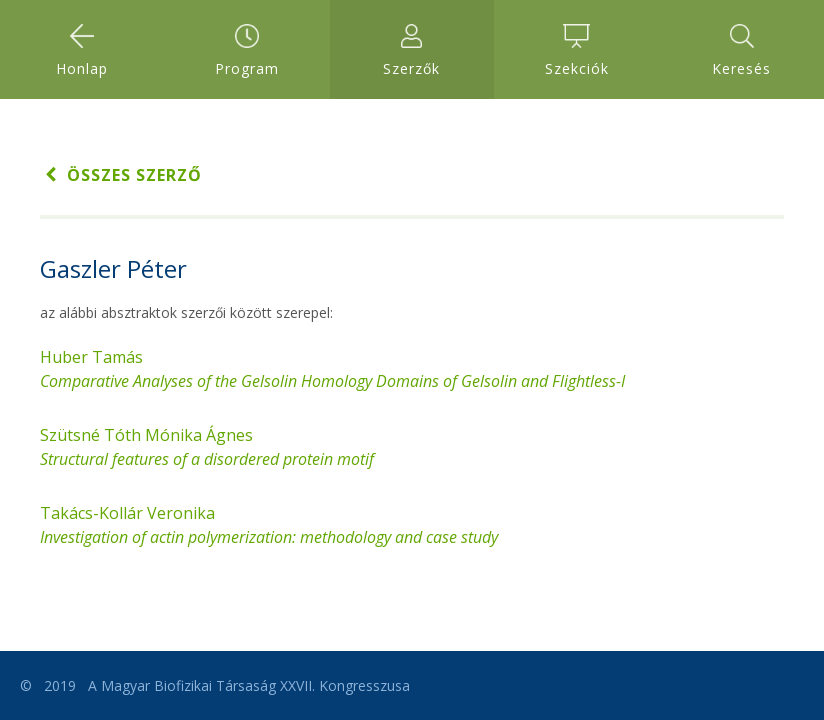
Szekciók (577, 51)
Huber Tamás (332, 369)
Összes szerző (121, 175)
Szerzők (411, 51)
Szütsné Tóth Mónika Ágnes (207, 447)
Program (247, 51)
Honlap (82, 51)
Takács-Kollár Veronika (269, 525)
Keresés (741, 51)
